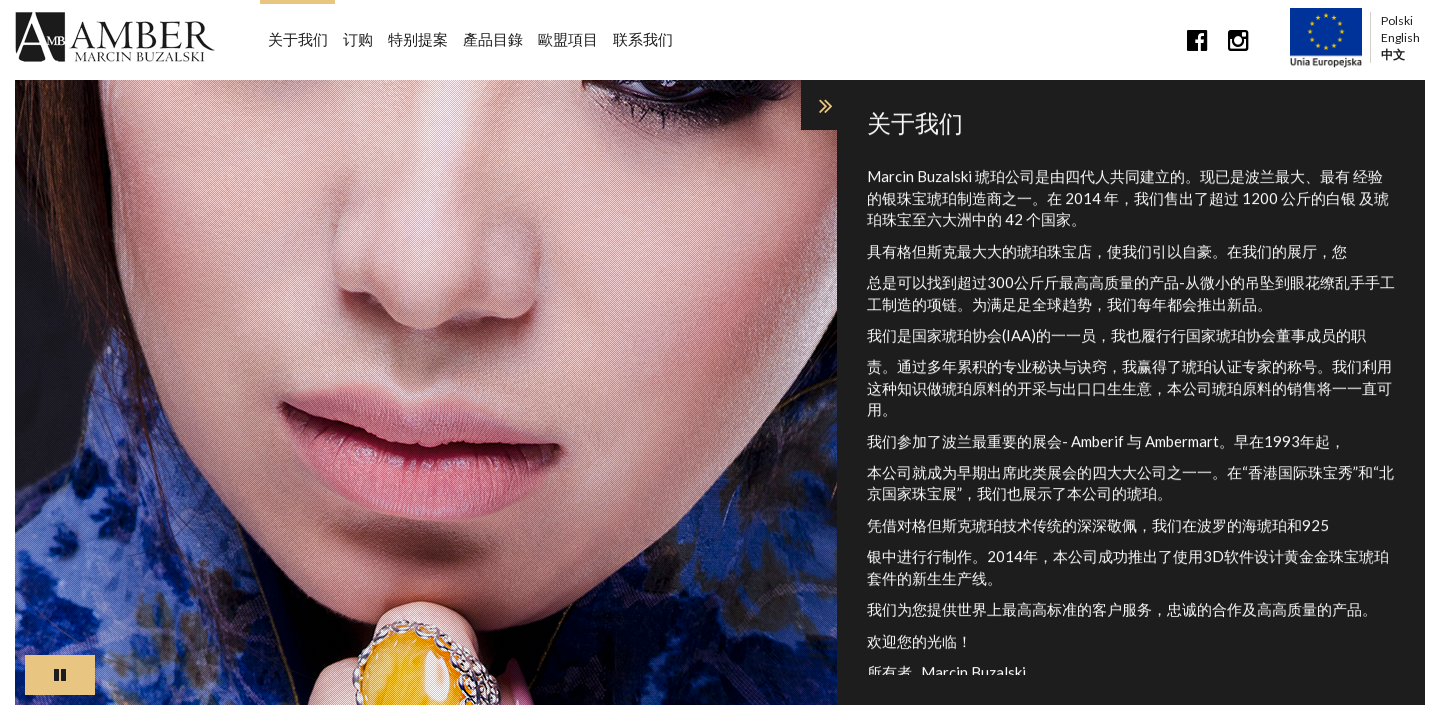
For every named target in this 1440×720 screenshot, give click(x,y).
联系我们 (643, 39)
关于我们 (298, 39)
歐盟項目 (568, 39)
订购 (358, 39)
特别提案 (418, 39)
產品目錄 (493, 39)
